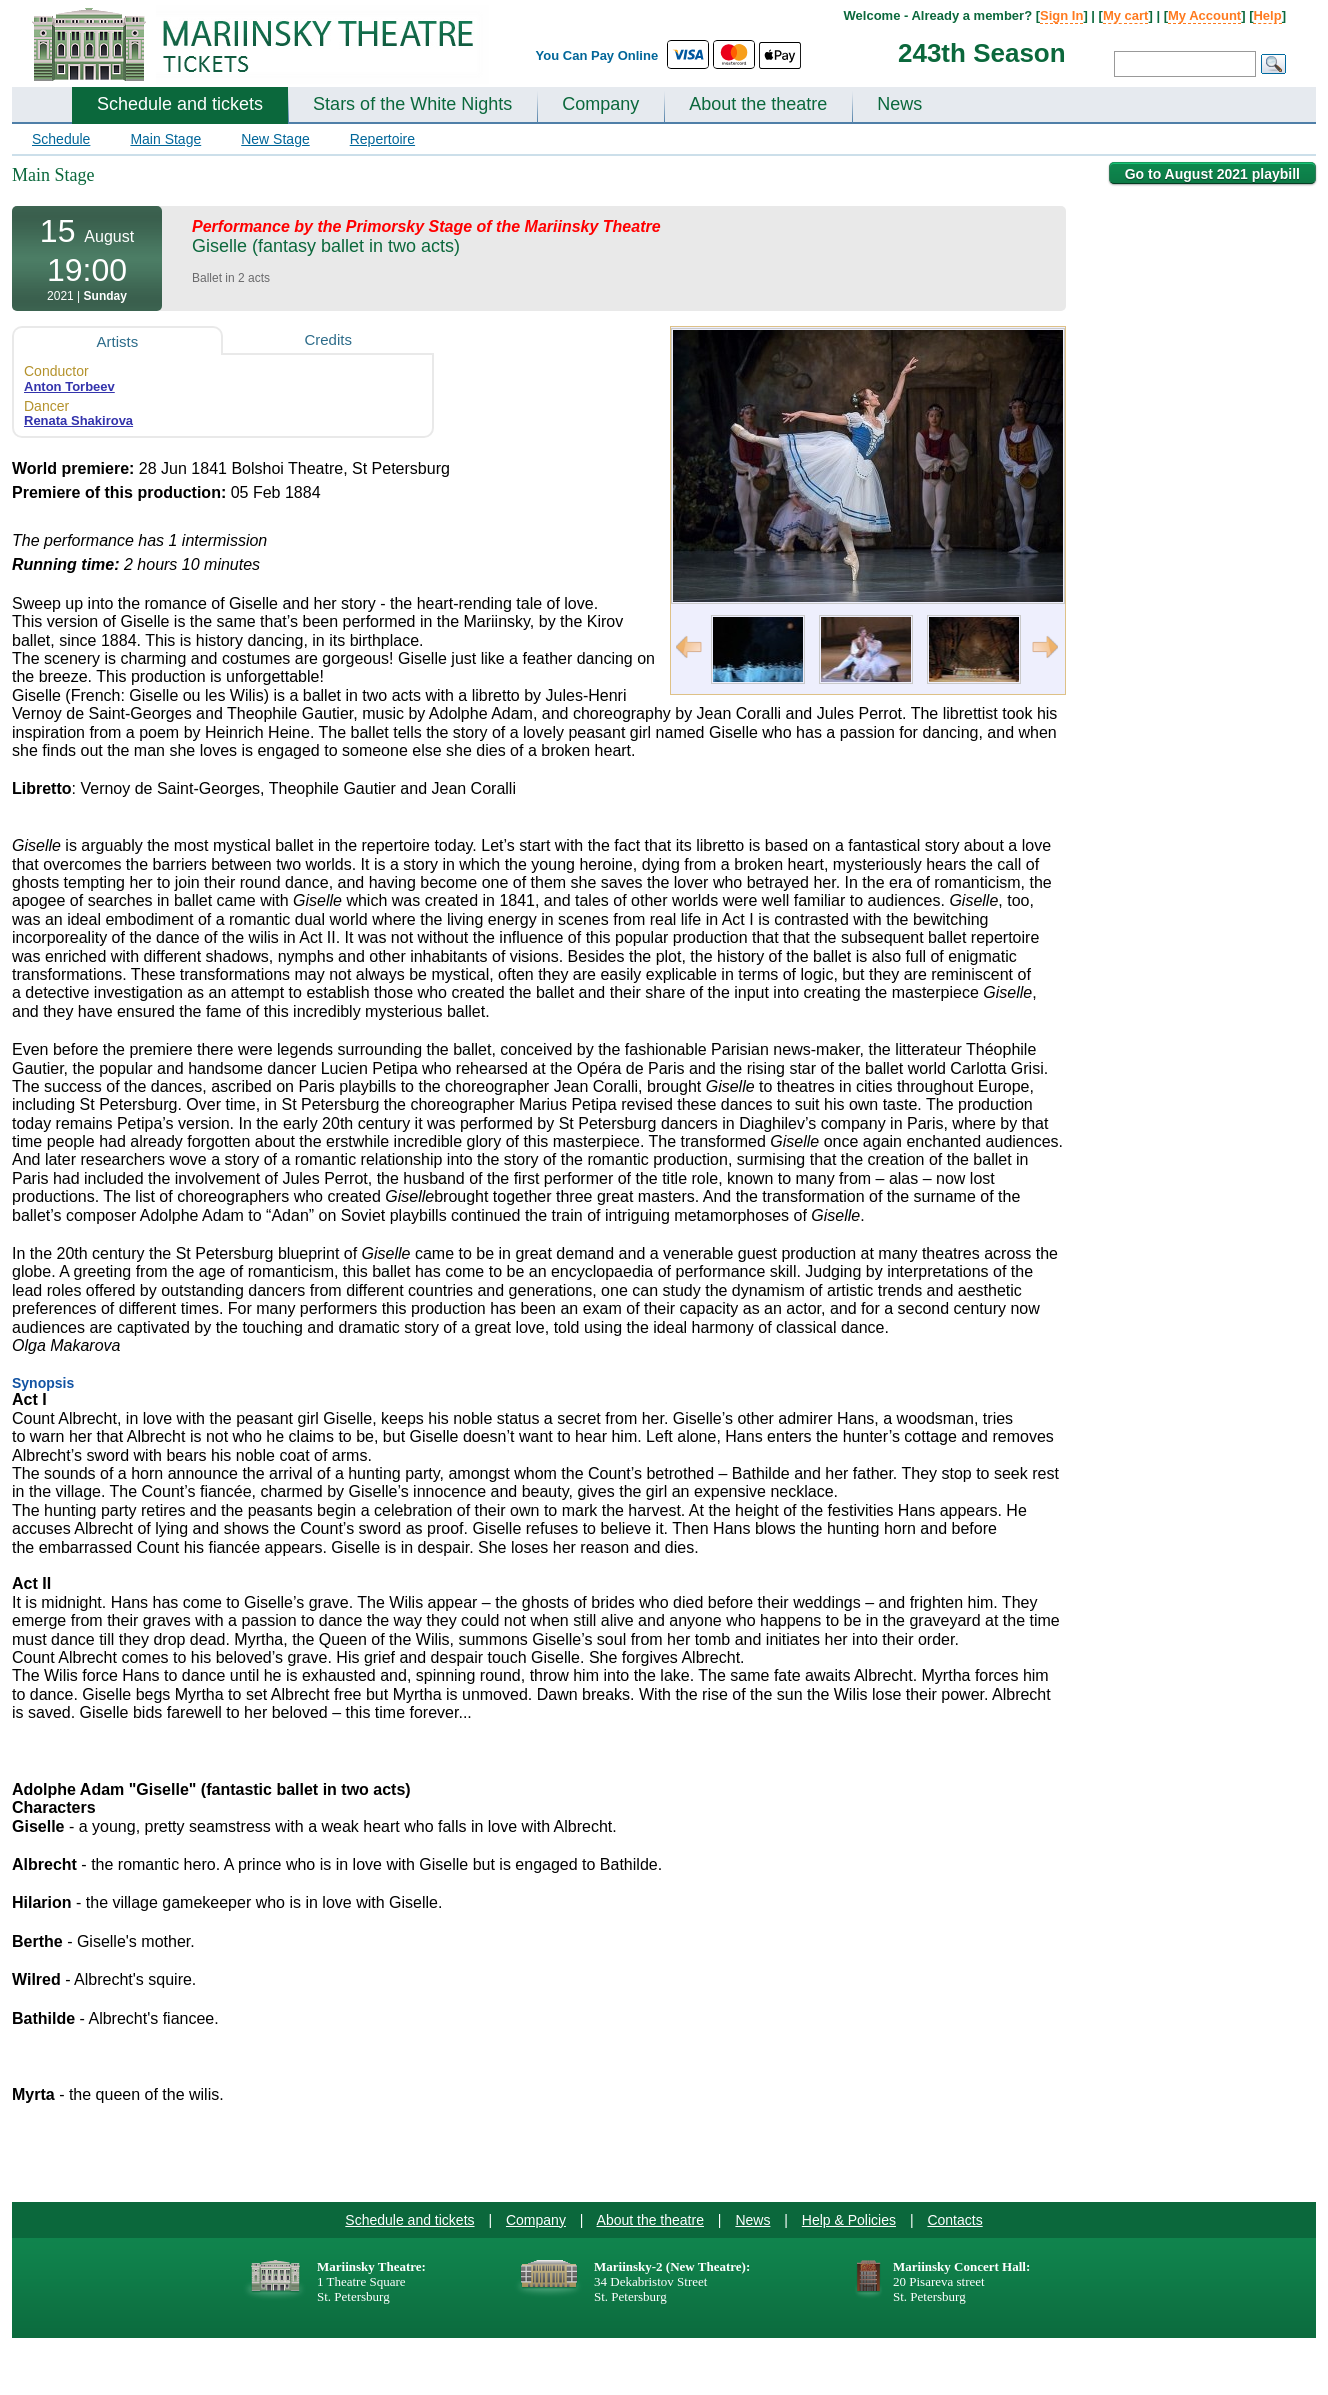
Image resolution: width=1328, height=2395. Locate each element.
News (899, 104)
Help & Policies (849, 2220)
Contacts (954, 2220)
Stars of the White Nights (412, 104)
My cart (1126, 15)
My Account (1204, 15)
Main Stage (165, 139)
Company (600, 104)
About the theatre (758, 104)
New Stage (275, 139)
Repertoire (382, 139)
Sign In (1061, 15)
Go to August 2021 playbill (1212, 174)
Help (1267, 15)
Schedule (61, 139)
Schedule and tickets (180, 104)
